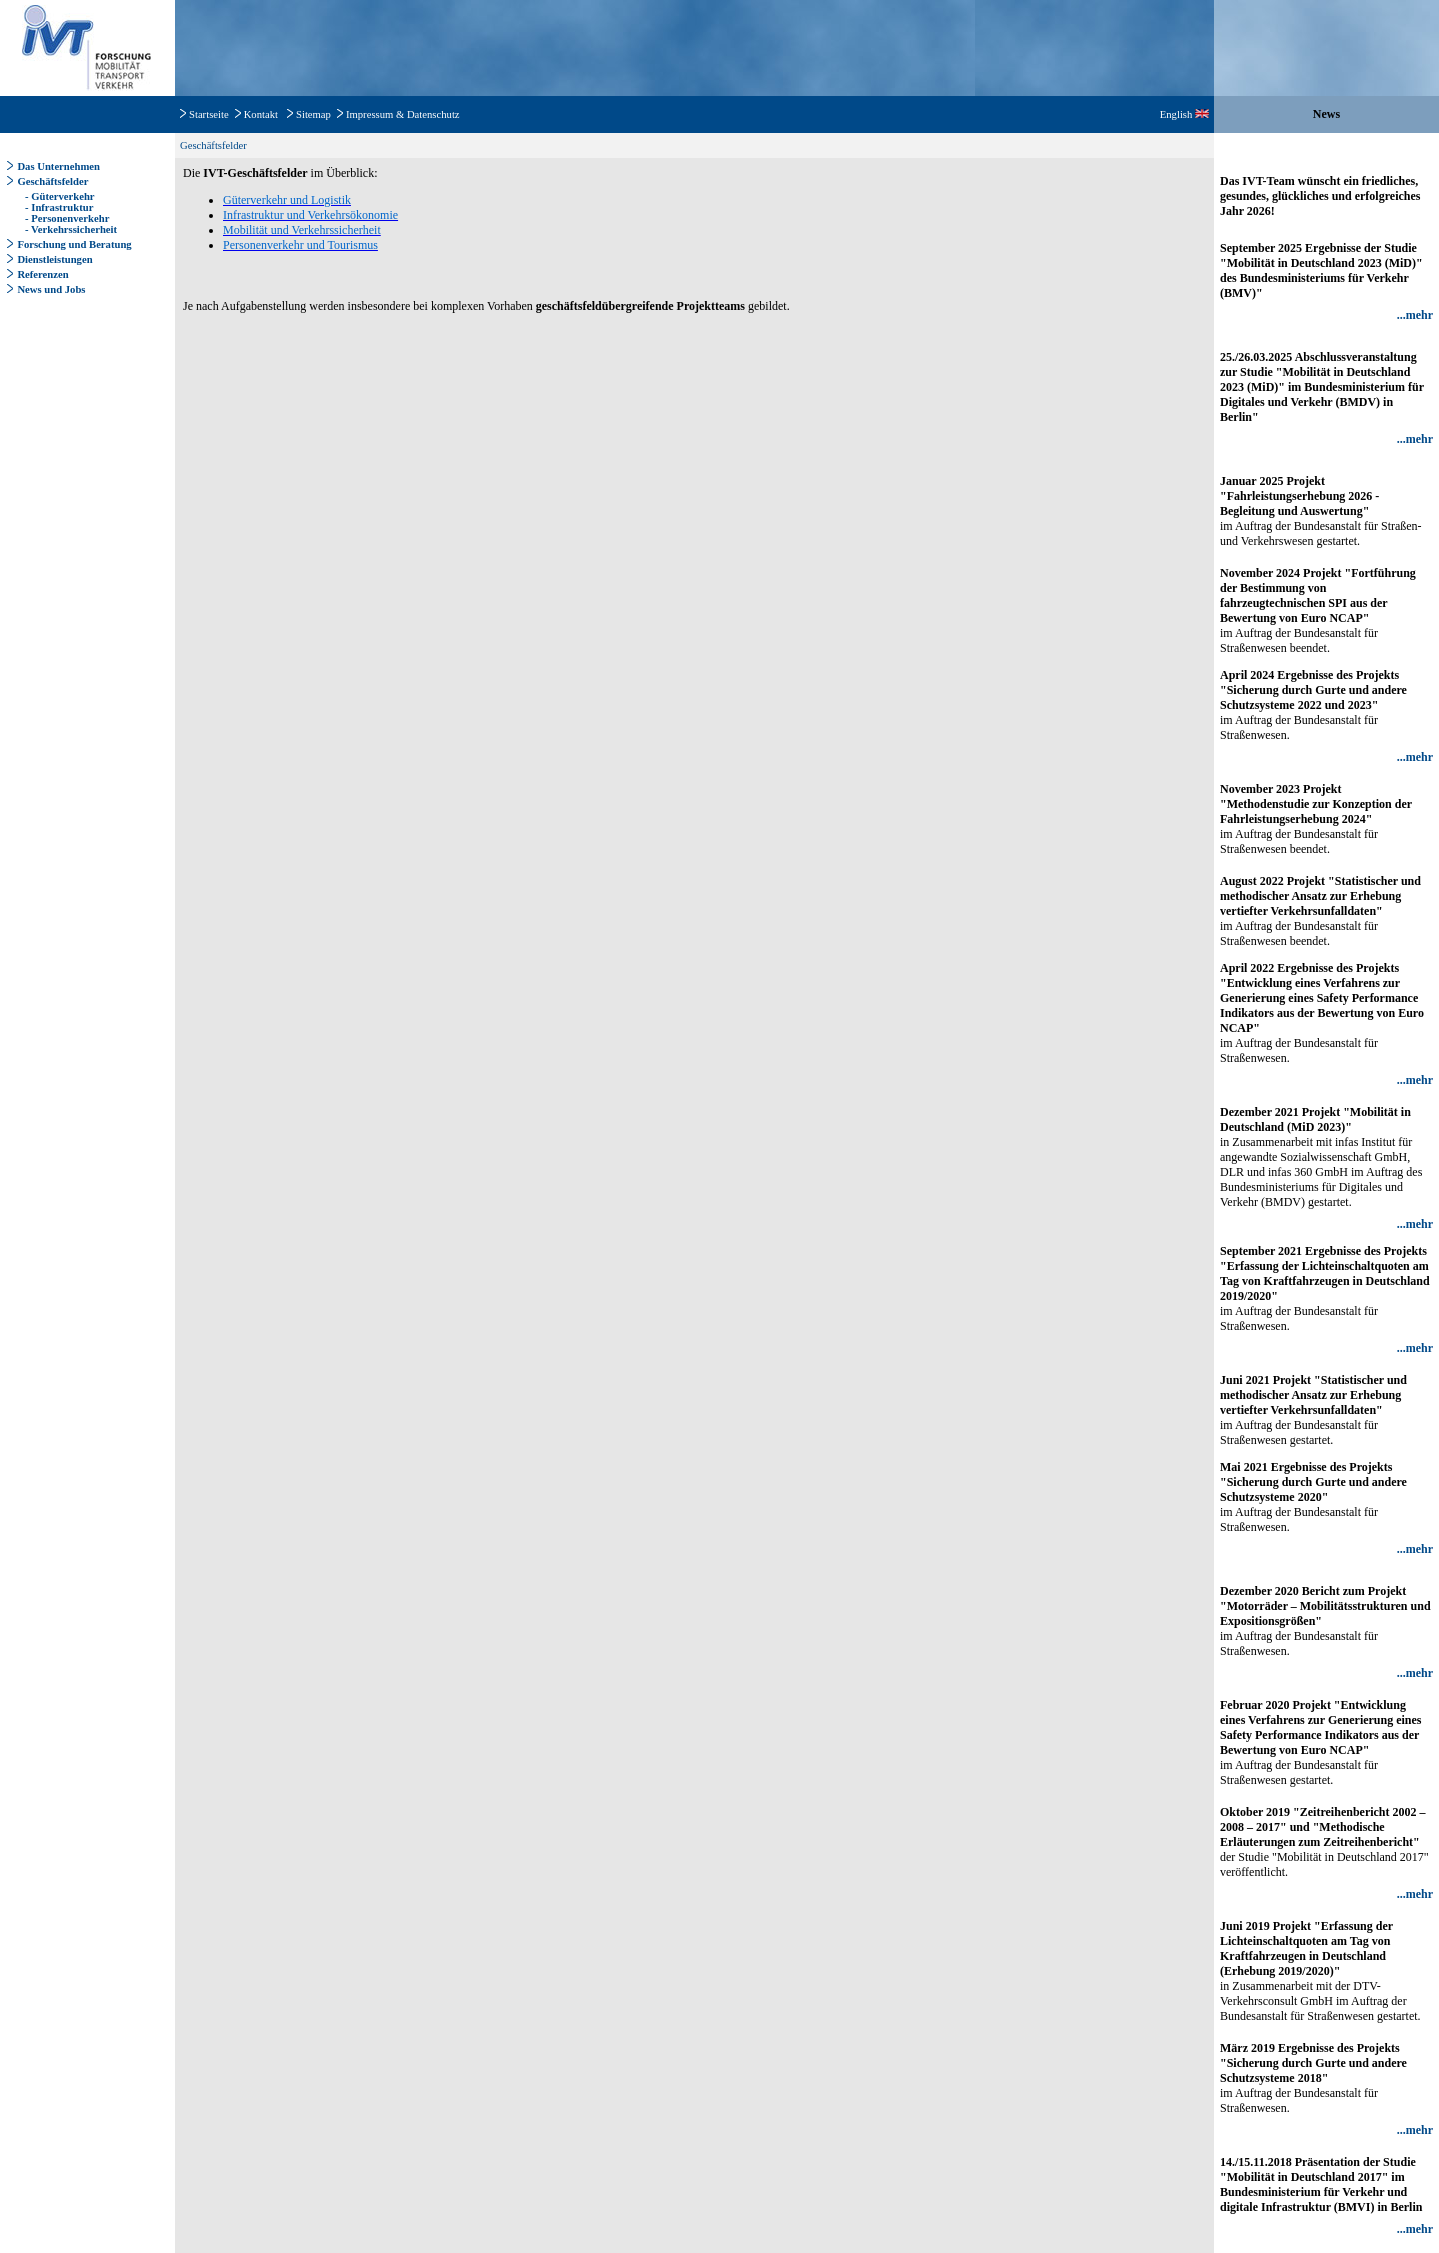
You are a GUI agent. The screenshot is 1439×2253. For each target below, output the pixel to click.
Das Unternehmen (58, 166)
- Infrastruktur (57, 207)
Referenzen (42, 274)
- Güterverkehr (58, 196)
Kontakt (261, 114)
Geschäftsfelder (52, 181)
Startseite (209, 114)
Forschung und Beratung (74, 244)
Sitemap (313, 114)
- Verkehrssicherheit (69, 229)
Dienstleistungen (54, 259)
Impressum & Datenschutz (403, 114)
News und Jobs (51, 289)
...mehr (1415, 315)
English (1184, 114)
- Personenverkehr (65, 218)
